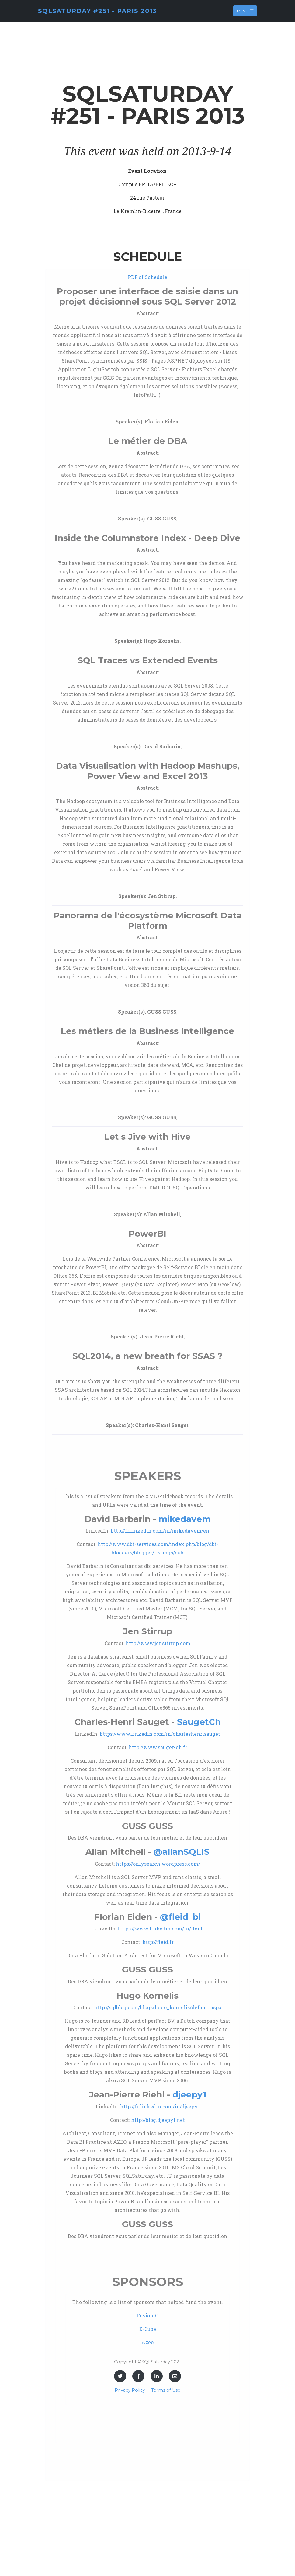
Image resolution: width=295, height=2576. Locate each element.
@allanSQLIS (182, 1852)
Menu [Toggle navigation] (245, 11)
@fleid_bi (180, 1917)
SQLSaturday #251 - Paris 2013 (97, 11)
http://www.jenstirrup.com (158, 1643)
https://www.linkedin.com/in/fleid (160, 1928)
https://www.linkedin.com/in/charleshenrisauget (159, 1734)
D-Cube (147, 2329)
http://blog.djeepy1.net (158, 2120)
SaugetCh (199, 1722)
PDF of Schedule (147, 277)
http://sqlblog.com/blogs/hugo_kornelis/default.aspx (158, 2007)
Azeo (147, 2342)
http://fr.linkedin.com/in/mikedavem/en (159, 1530)
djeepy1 (189, 2094)
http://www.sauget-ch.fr (158, 1747)
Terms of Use (165, 2390)
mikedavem (184, 1519)
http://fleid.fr (158, 1942)
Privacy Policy (130, 2390)
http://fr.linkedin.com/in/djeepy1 (160, 2106)
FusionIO (147, 2315)
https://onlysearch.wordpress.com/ (158, 1864)
